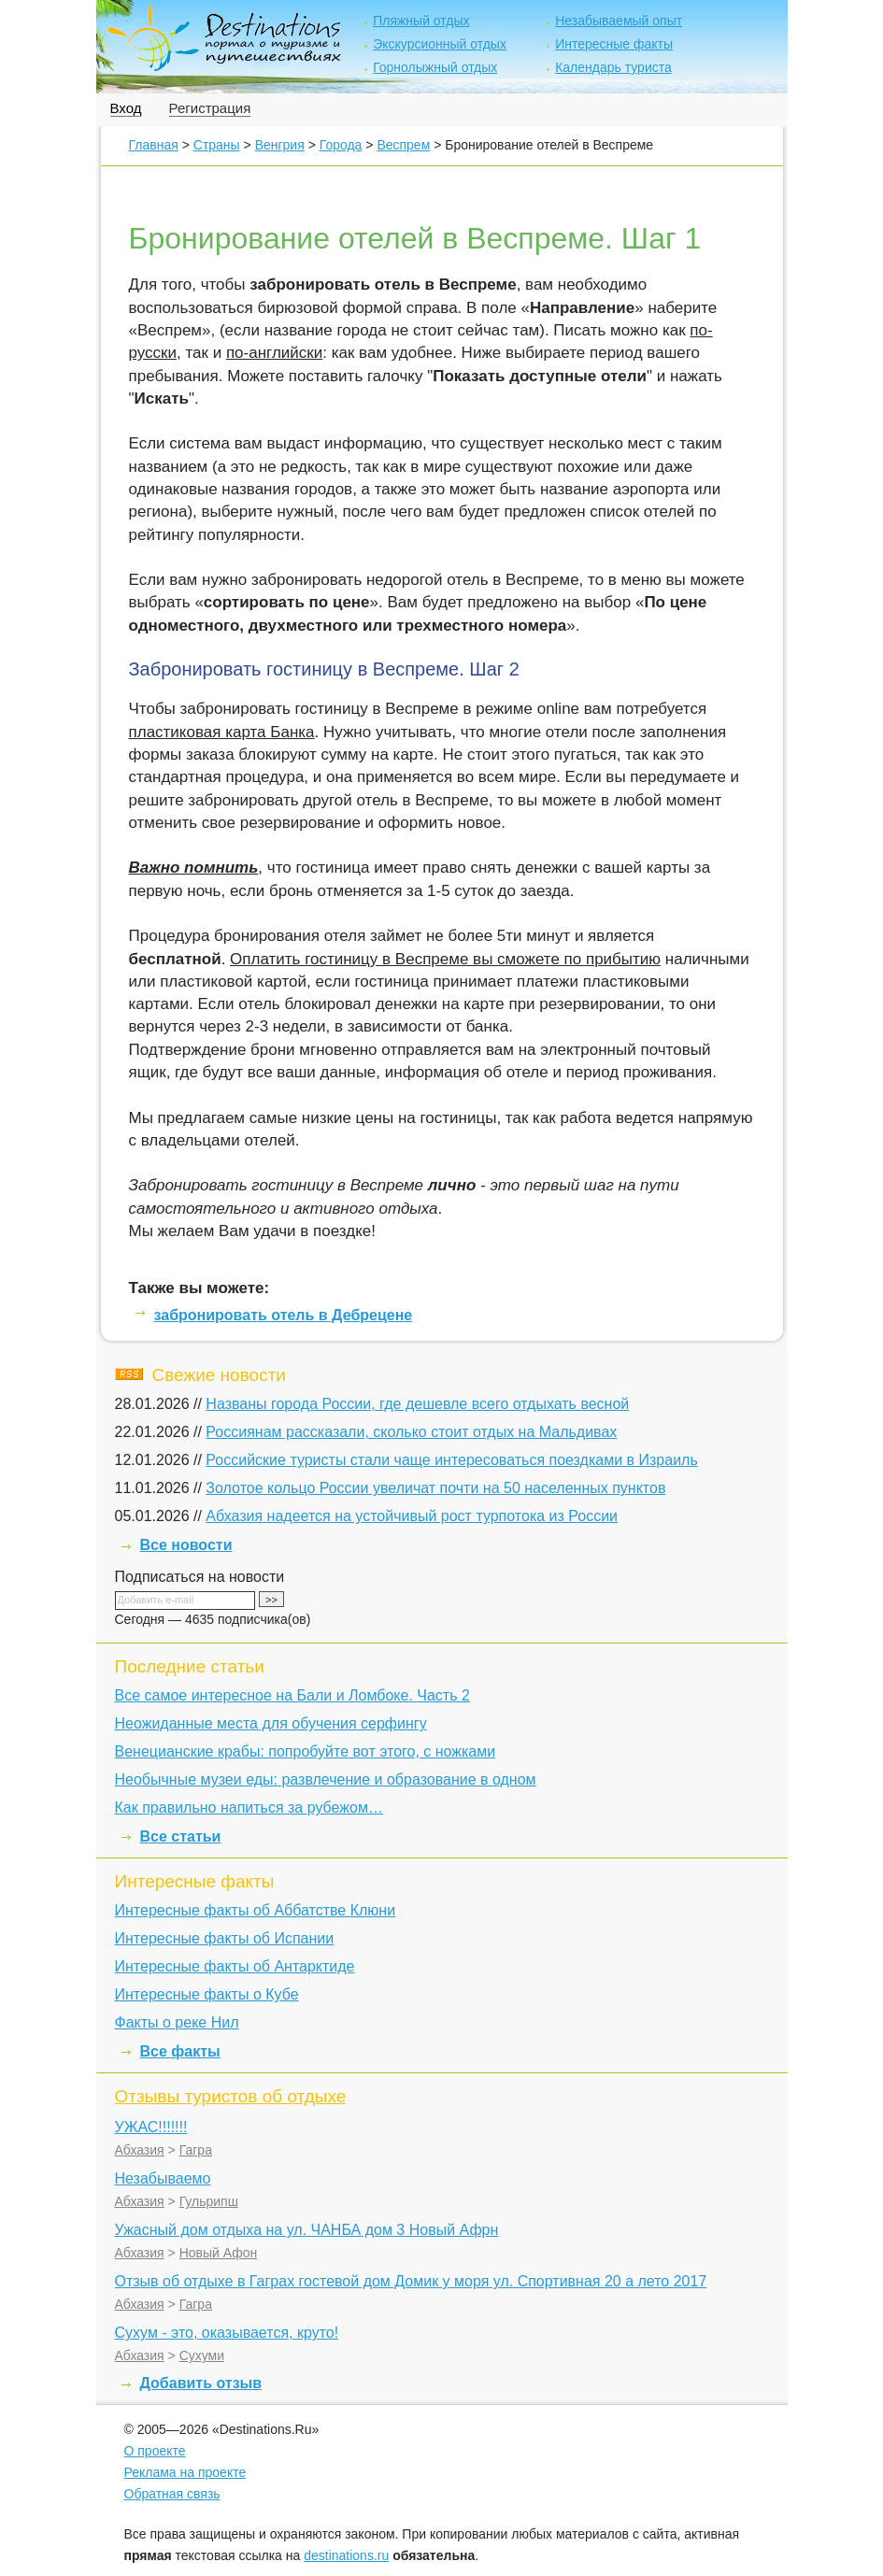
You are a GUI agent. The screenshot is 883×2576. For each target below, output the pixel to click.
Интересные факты (614, 43)
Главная (153, 144)
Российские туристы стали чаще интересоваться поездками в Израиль (451, 1460)
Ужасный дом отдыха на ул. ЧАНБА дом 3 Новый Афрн (307, 2230)
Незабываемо (163, 2178)
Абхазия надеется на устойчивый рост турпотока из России (412, 1516)
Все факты (180, 2051)
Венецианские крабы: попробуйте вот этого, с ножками (305, 1751)
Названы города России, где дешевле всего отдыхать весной (417, 1404)
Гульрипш (208, 2201)
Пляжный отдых (421, 20)
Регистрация (210, 108)
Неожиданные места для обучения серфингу (271, 1723)
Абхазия (139, 2149)
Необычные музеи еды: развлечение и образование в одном (325, 1779)
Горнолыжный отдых (435, 67)
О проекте (155, 2450)
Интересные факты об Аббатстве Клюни (255, 1910)
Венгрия (280, 144)
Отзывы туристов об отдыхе (231, 2096)
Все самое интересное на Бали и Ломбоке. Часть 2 (292, 1695)
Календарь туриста (613, 67)
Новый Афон (218, 2252)
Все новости (186, 1545)
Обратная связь (172, 2493)
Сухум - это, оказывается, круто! (227, 2333)
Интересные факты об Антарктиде (235, 1966)
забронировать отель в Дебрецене (283, 1315)
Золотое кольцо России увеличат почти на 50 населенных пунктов (435, 1488)
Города (341, 144)
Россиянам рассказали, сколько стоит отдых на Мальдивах (411, 1432)
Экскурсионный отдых (439, 43)
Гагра (195, 2149)
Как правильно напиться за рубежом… (249, 1807)
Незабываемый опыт (618, 20)
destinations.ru (346, 2555)
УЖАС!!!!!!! (151, 2127)
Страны (216, 144)
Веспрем (403, 144)
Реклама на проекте (185, 2472)
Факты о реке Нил (177, 2022)
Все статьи (180, 1836)
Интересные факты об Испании (225, 1938)
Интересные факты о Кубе (207, 1994)
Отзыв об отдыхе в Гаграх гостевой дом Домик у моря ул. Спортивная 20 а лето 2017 (411, 2281)
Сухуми (201, 2355)
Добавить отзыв (201, 2383)
